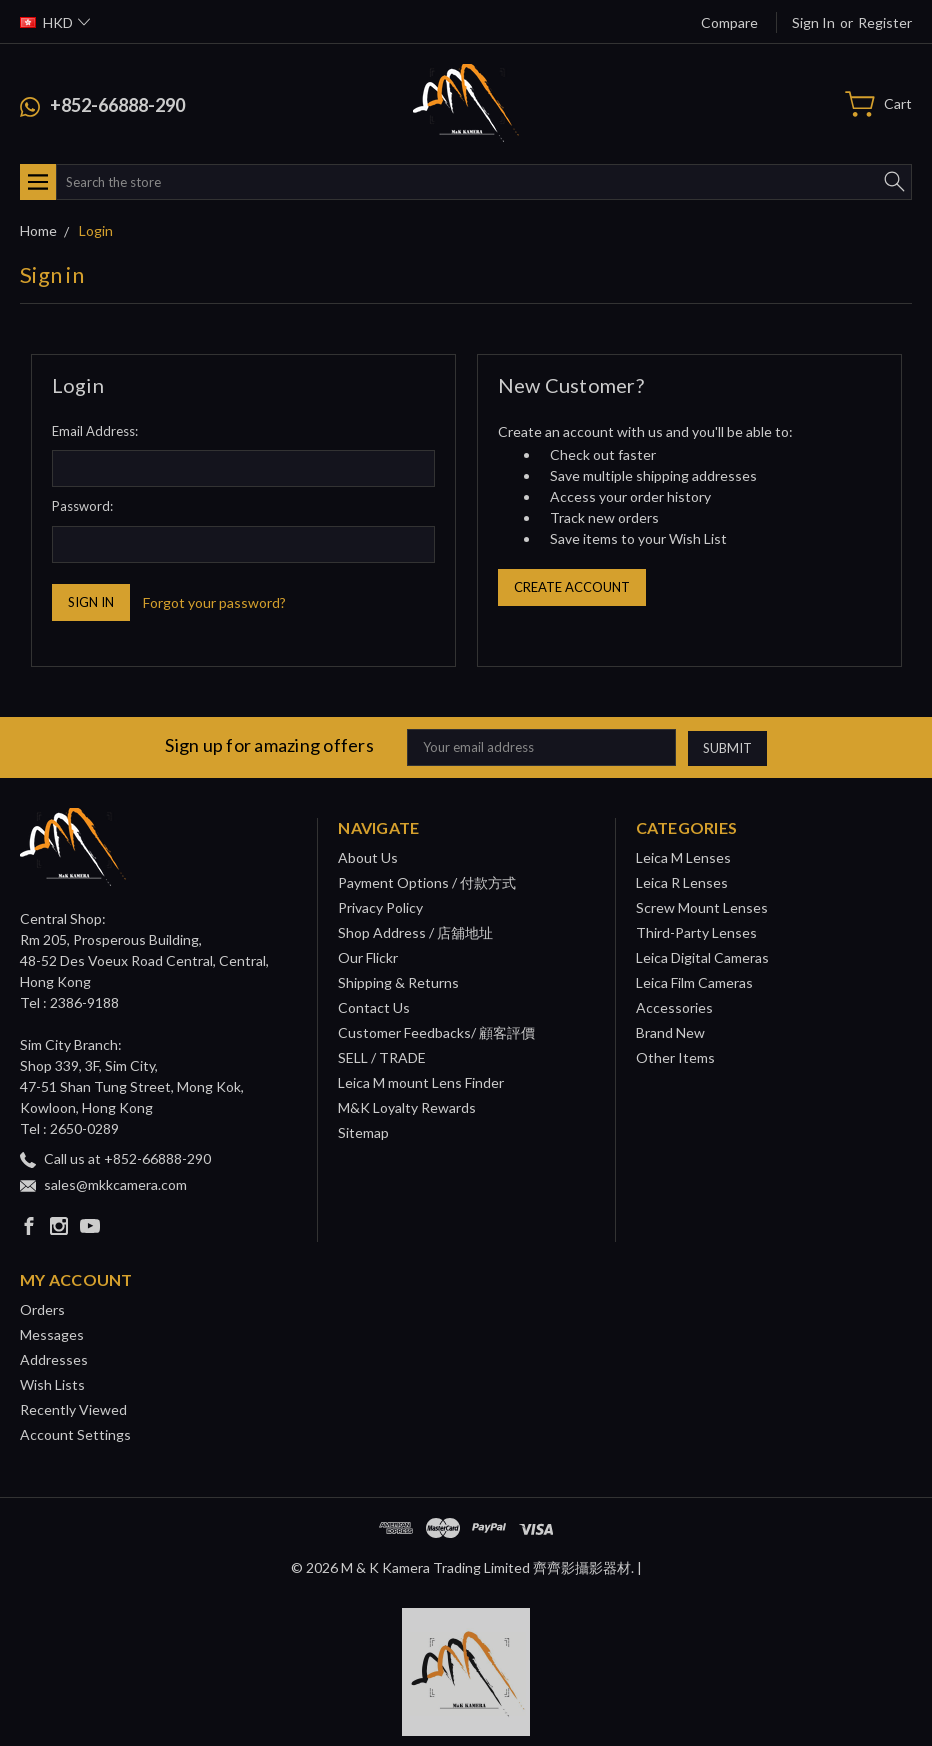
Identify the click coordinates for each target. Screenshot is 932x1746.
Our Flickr (368, 957)
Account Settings (75, 1434)
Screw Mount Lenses (702, 907)
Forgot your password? (214, 602)
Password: (82, 506)
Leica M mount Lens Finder (421, 1082)
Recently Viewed (73, 1409)
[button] (466, 1672)
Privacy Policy (380, 907)
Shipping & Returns (398, 982)
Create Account (572, 587)
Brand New (670, 1032)
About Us (368, 857)
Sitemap (363, 1132)
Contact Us (374, 1007)
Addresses (54, 1359)
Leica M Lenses (683, 857)
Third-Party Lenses (696, 932)
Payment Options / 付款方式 (427, 882)
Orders (42, 1309)
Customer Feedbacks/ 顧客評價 (436, 1032)
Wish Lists (52, 1384)
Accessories (674, 1007)
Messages (52, 1334)
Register (885, 22)
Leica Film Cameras (694, 982)
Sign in (813, 22)
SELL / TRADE (382, 1057)
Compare (729, 22)
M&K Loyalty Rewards (407, 1107)
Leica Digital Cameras (702, 957)
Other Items (675, 1057)
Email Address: (95, 431)
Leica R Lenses (682, 882)
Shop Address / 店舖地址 (415, 932)
